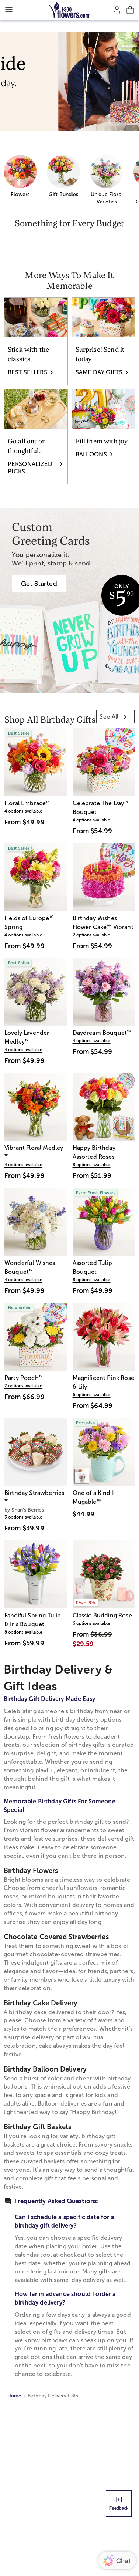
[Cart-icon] (130, 10)
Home (14, 2395)
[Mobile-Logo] (69, 10)
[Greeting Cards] (39, 583)
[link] (115, 716)
